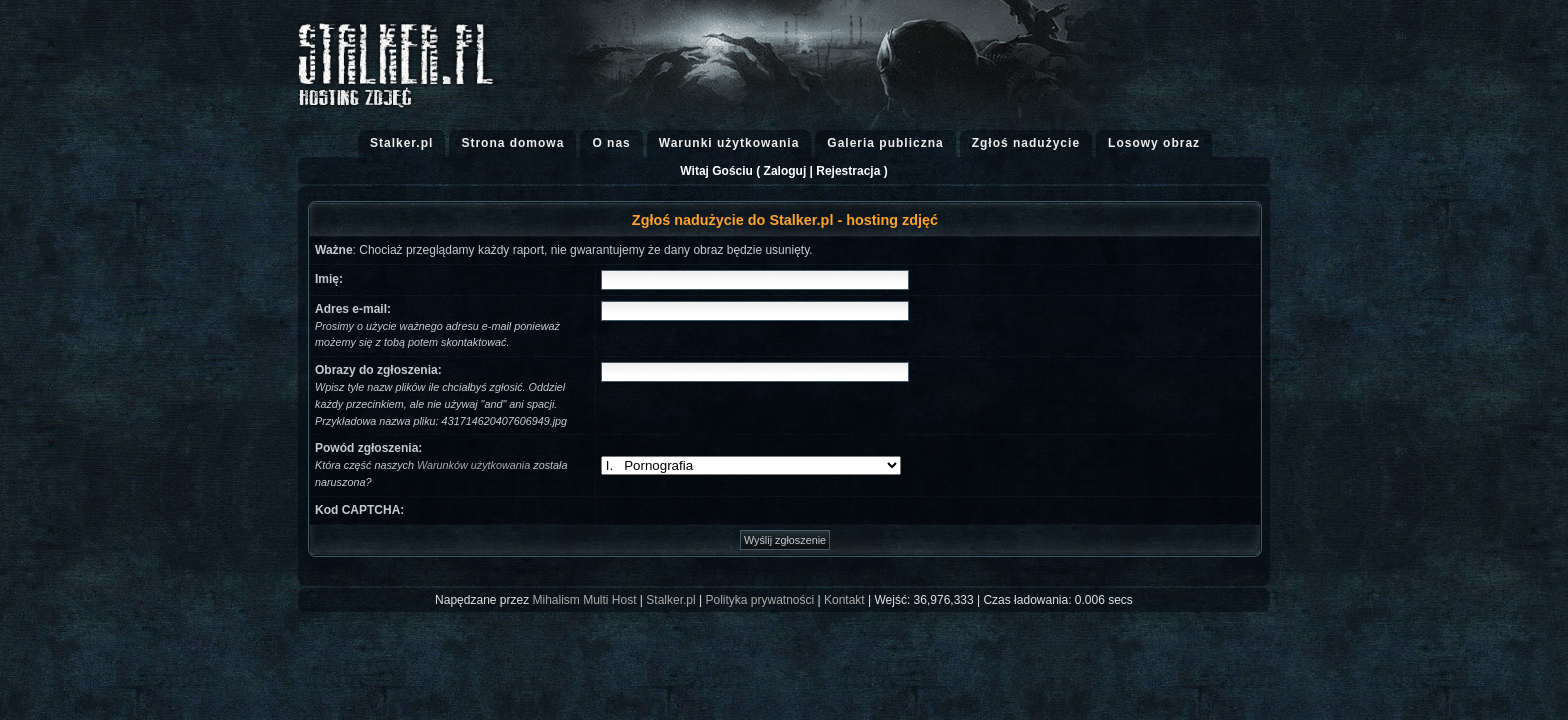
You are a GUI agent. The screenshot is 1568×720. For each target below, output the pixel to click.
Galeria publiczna (885, 143)
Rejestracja (848, 171)
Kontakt (844, 600)
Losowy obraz (1154, 143)
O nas (611, 143)
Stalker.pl (401, 143)
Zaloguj (785, 171)
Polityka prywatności (759, 600)
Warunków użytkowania (473, 465)
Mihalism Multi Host (585, 600)
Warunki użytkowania (729, 143)
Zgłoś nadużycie (1026, 143)
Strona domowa (512, 143)
